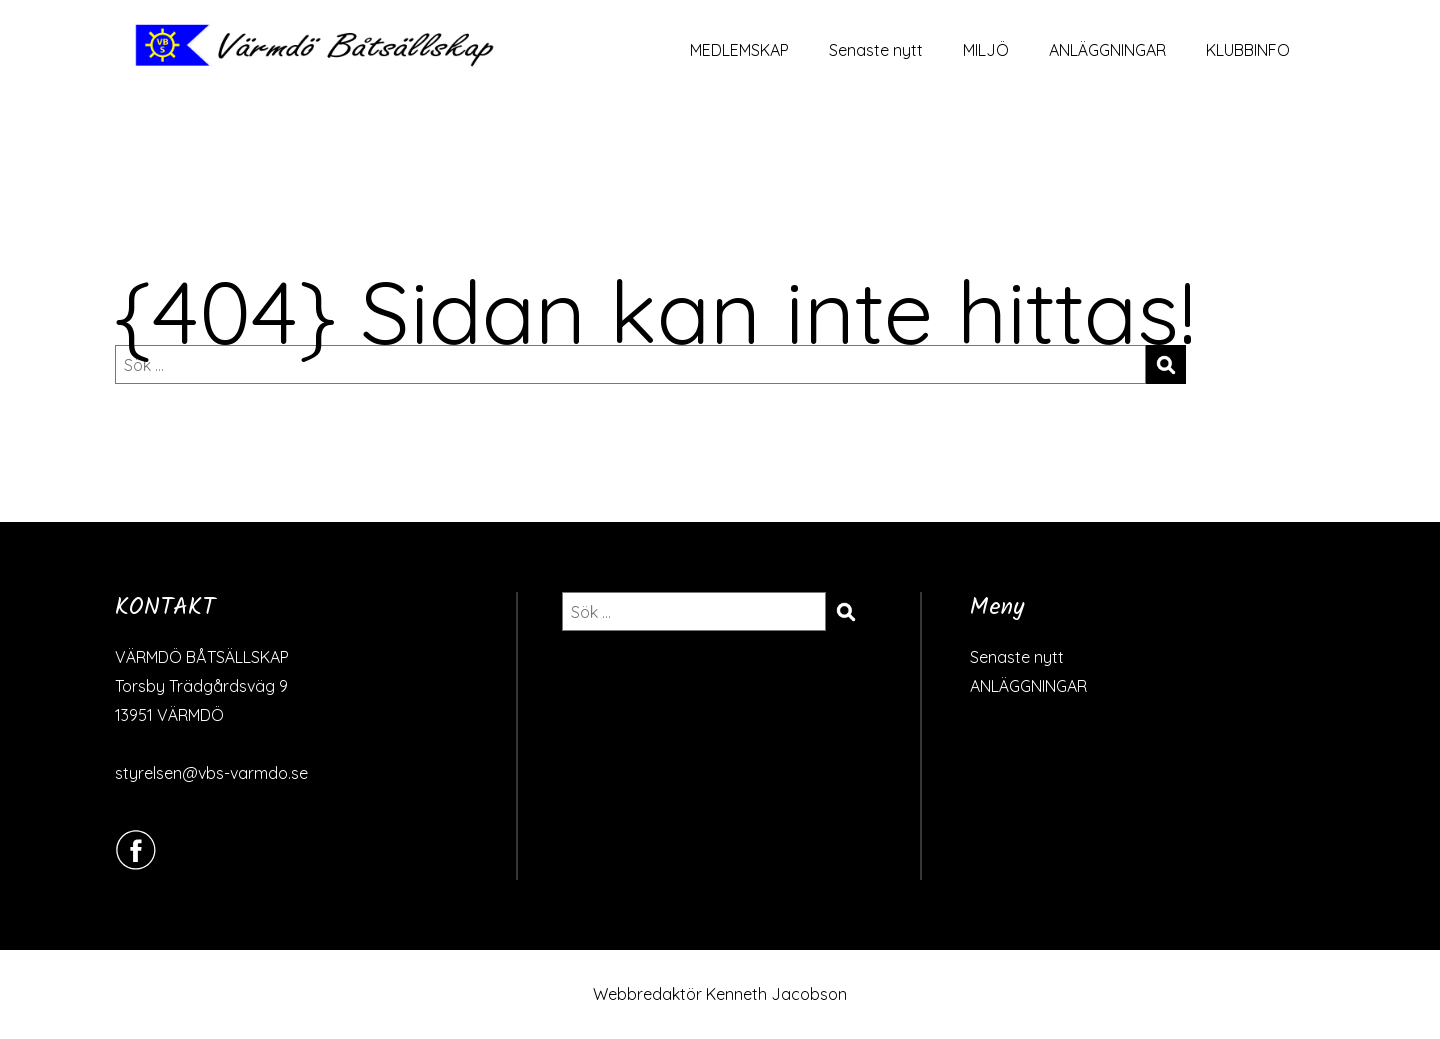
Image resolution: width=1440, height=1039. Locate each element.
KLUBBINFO (1248, 50)
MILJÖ (986, 50)
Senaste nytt (876, 50)
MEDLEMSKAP (739, 50)
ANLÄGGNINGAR (1107, 50)
